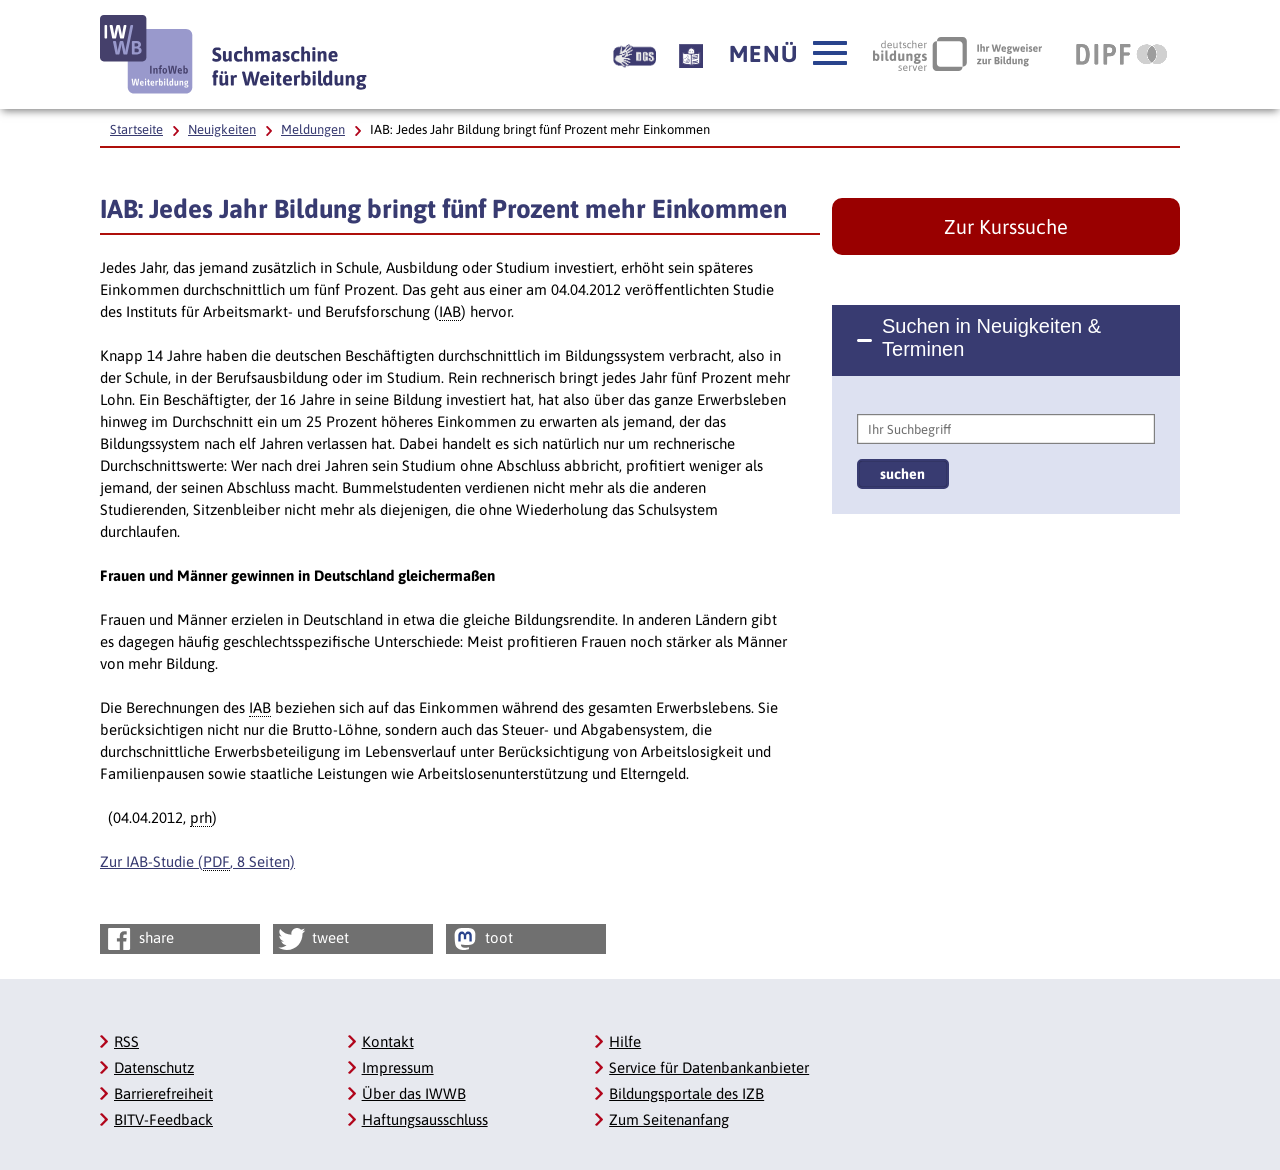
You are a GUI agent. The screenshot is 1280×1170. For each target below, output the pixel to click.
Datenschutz (154, 1067)
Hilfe (625, 1041)
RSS (126, 1041)
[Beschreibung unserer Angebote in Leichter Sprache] (691, 54)
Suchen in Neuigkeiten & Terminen (991, 337)
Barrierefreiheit (163, 1093)
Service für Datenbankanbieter (709, 1067)
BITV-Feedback (163, 1119)
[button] (788, 54)
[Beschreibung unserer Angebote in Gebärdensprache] (634, 54)
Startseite (136, 129)
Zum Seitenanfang (669, 1119)
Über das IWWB (414, 1093)
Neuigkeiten (222, 129)
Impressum (398, 1067)
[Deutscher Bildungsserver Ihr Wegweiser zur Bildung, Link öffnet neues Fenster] (957, 54)
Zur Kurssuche (1006, 226)
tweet (312, 939)
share (138, 939)
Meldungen (313, 129)
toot (481, 939)
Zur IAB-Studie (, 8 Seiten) (197, 862)
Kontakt (388, 1041)
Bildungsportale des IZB (686, 1093)
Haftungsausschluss (425, 1119)
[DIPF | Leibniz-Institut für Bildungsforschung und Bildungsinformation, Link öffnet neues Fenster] (1121, 54)
